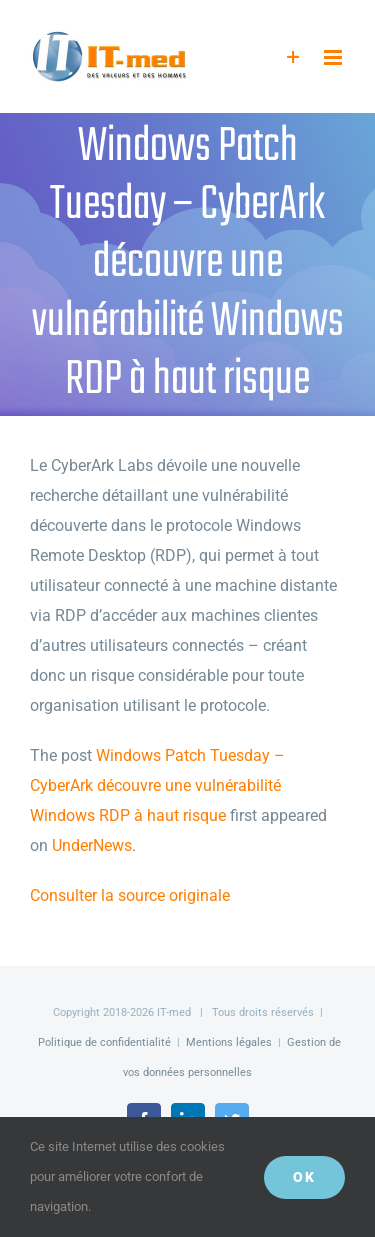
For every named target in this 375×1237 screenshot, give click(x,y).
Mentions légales (229, 1042)
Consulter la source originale (130, 895)
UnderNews (92, 845)
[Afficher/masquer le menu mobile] (334, 57)
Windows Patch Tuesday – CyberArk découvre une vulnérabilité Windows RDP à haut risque (157, 785)
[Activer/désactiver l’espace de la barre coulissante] (293, 57)
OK (304, 1177)
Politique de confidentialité (104, 1042)
